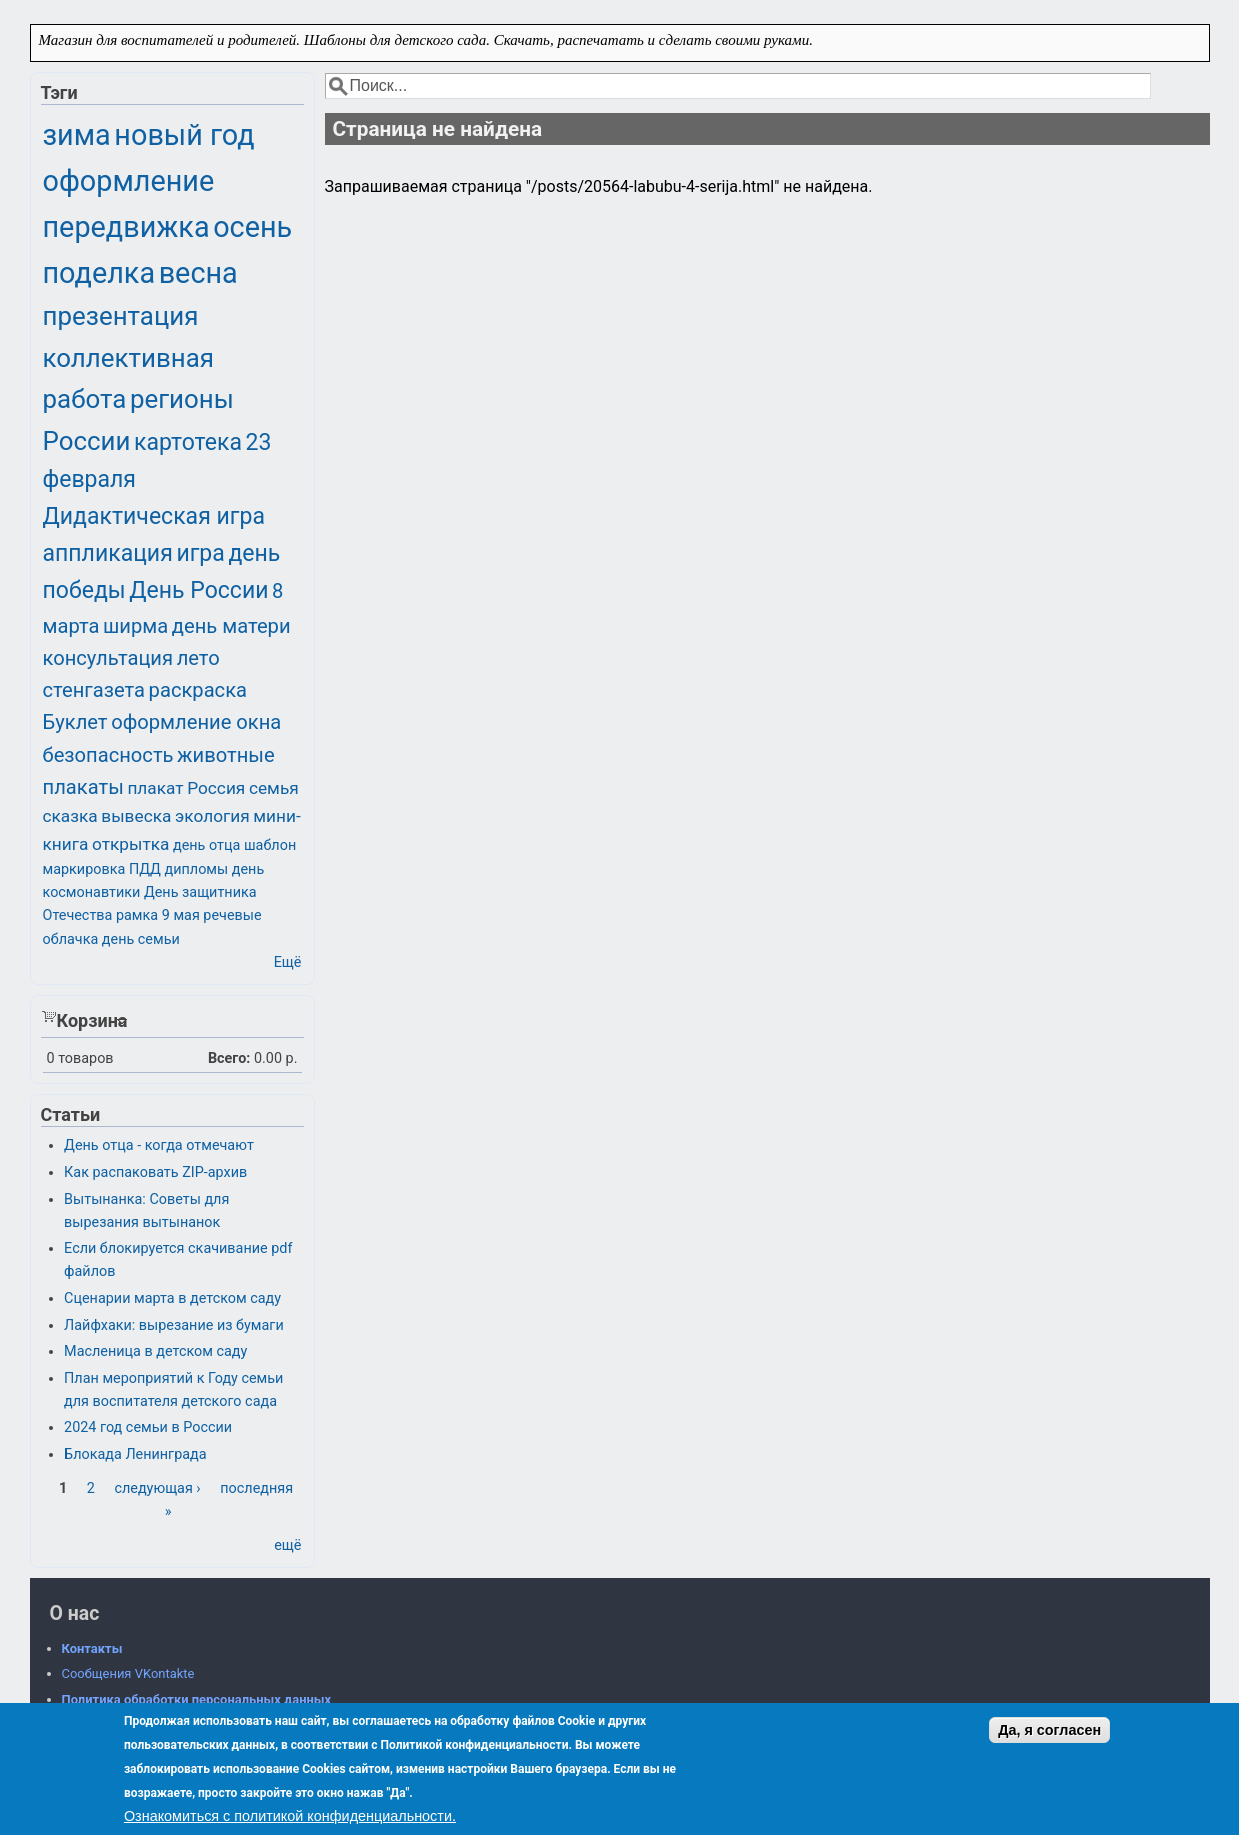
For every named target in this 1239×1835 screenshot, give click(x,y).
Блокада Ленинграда (135, 1454)
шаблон (270, 845)
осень (252, 227)
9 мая (181, 915)
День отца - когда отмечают (159, 1145)
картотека (188, 442)
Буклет (75, 722)
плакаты (83, 787)
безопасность (108, 755)
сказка (70, 816)
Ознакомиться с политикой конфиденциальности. (290, 1816)
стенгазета (94, 690)
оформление (129, 181)
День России (198, 590)
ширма (135, 626)
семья (274, 788)
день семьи (141, 939)
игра (200, 553)
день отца (206, 845)
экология (212, 816)
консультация (108, 658)
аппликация (108, 553)
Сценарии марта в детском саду (172, 1298)
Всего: (229, 1058)
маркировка (84, 869)
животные (226, 755)
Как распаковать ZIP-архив (155, 1172)
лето (198, 658)
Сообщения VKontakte (128, 1673)
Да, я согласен (1049, 1730)
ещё (287, 1545)
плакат (155, 788)
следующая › (157, 1488)
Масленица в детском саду (155, 1351)
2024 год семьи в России (148, 1427)
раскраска (198, 690)
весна (198, 273)
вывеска (136, 816)
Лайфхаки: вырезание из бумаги (174, 1325)
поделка (99, 273)
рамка (137, 915)
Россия (216, 788)
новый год (184, 135)
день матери (231, 626)
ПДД (145, 869)
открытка (130, 844)
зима (77, 135)
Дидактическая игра (154, 516)
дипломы (197, 869)
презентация (121, 316)
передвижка (126, 227)
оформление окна (196, 722)
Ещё (288, 962)
